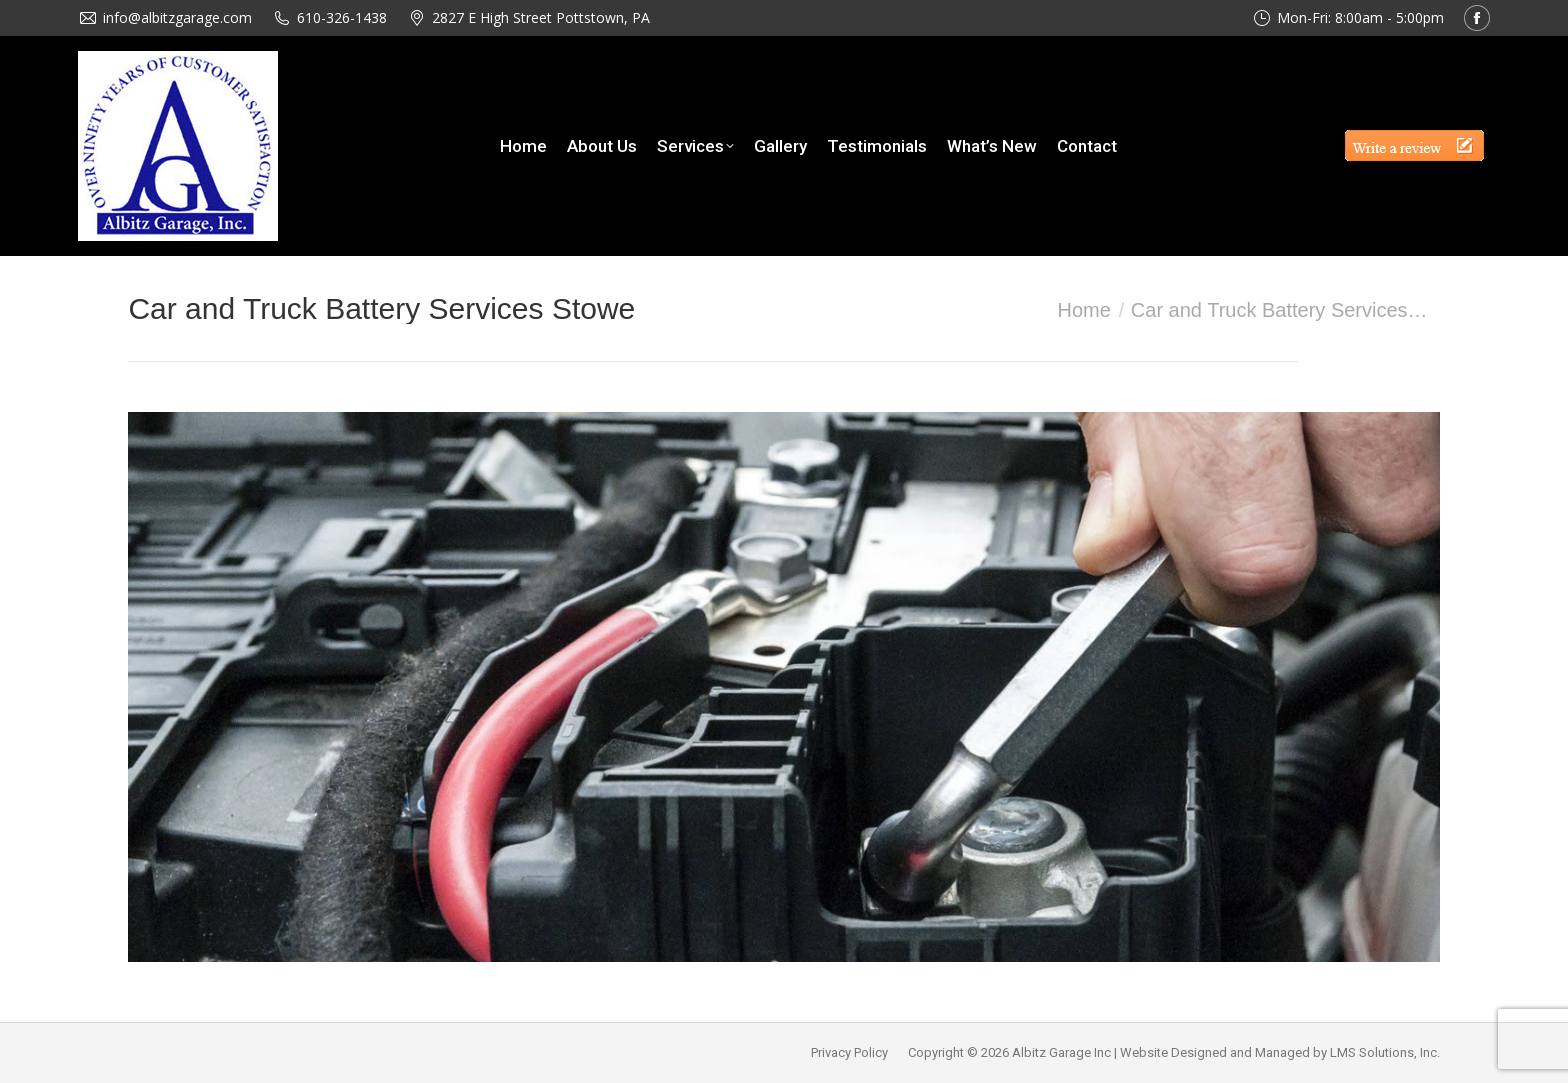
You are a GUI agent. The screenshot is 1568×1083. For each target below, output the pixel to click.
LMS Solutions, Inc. (1385, 1052)
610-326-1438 (342, 17)
